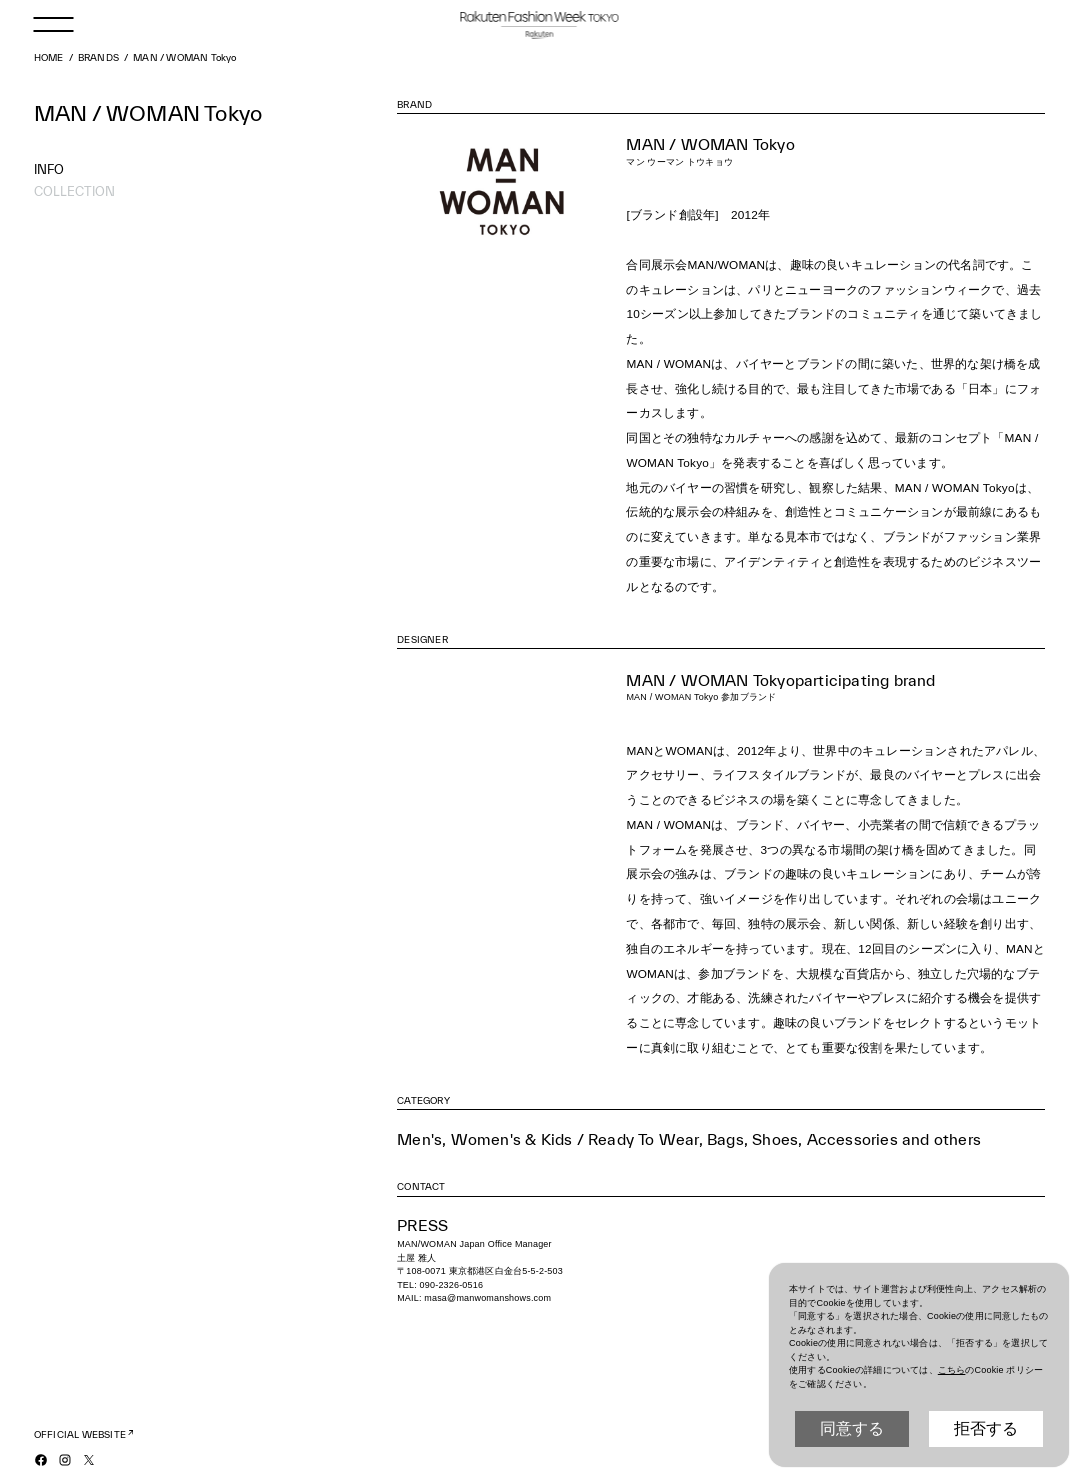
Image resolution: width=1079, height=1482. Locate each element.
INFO (49, 169)
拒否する (986, 1428)
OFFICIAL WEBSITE (80, 1434)
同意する (852, 1428)
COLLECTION (74, 191)
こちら (952, 1370)
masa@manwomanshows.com (487, 1298)
